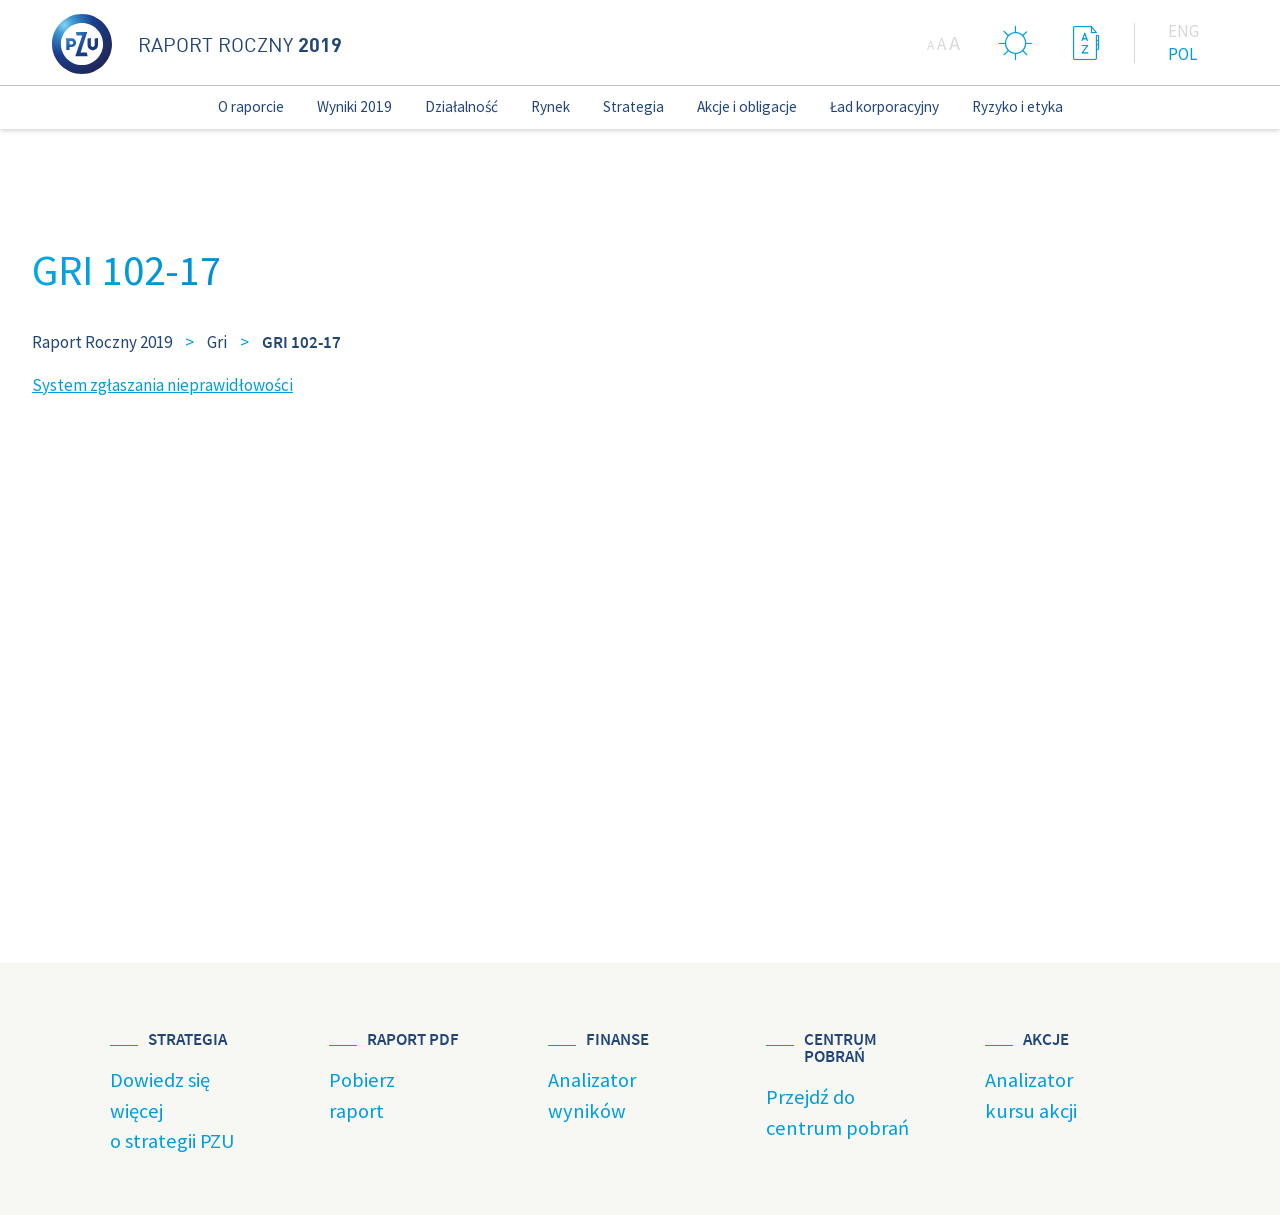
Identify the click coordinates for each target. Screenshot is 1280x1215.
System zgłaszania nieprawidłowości (162, 385)
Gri (217, 342)
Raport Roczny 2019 (102, 342)
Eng (1183, 31)
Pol (1182, 54)
